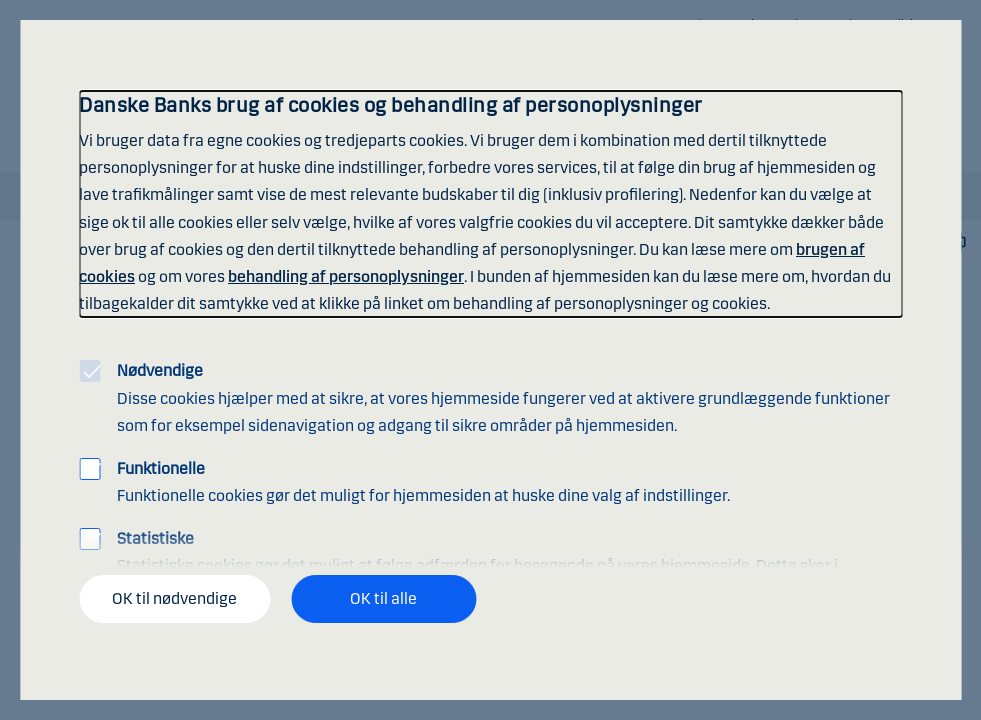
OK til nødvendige (174, 598)
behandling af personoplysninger (346, 276)
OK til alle (383, 598)
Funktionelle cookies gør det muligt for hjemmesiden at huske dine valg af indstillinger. (423, 482)
